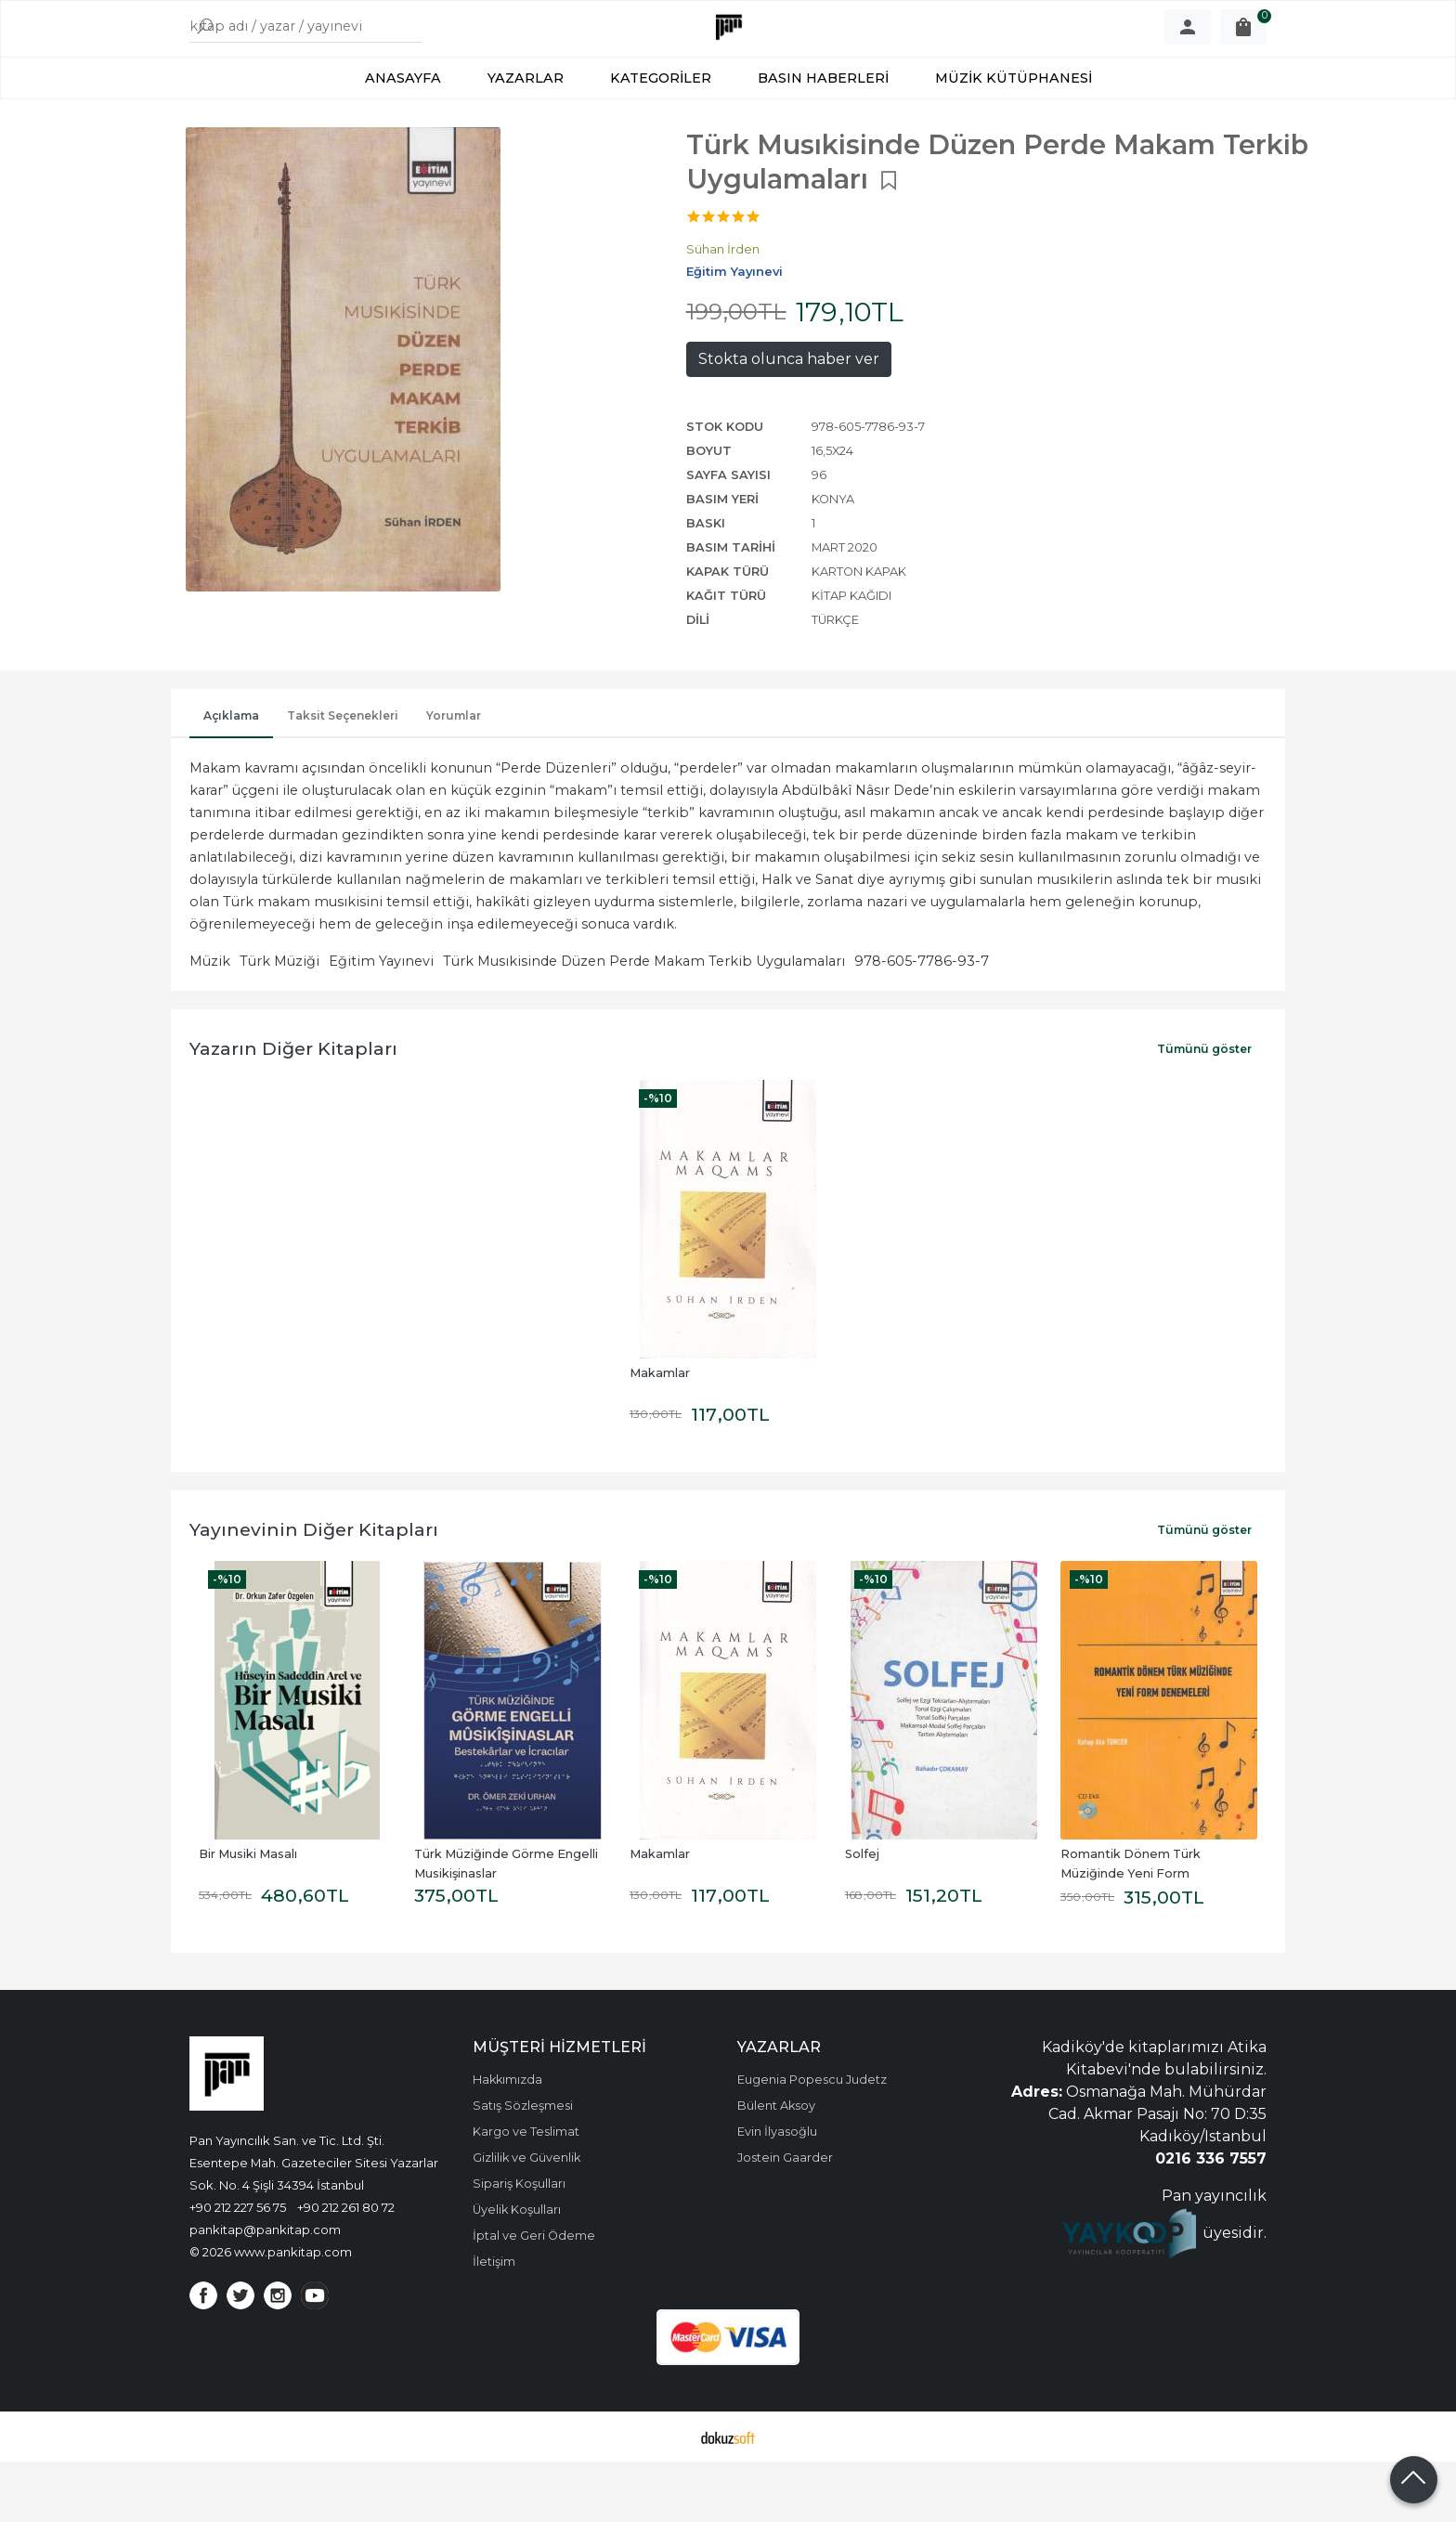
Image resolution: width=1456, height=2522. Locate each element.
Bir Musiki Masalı (248, 1914)
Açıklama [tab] (231, 776)
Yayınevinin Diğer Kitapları (313, 1590)
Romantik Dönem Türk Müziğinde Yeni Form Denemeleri (1131, 1933)
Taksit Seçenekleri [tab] (342, 776)
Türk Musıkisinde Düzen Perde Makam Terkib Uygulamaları (644, 1021)
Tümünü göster (1204, 1109)
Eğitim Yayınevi (381, 1021)
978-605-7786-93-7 (921, 1021)
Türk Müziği (279, 1021)
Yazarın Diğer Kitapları (293, 1109)
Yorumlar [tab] (453, 776)
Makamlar (660, 1433)
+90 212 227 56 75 (237, 2267)
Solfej (862, 1914)
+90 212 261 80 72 (346, 2267)
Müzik (209, 1021)
